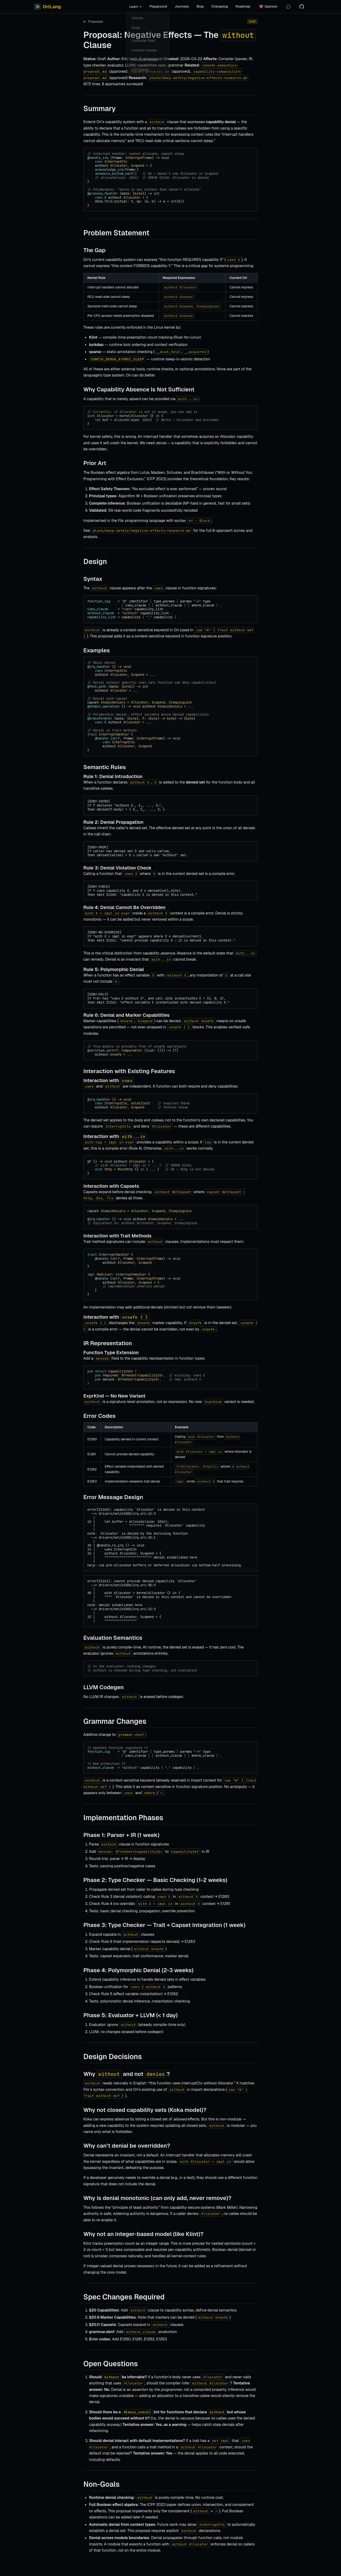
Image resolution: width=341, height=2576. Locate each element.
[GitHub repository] (301, 6)
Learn (135, 6)
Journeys (182, 6)
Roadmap (243, 6)
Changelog (219, 6)
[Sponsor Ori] (268, 6)
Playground (158, 6)
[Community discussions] (288, 6)
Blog (200, 6)
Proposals (93, 21)
